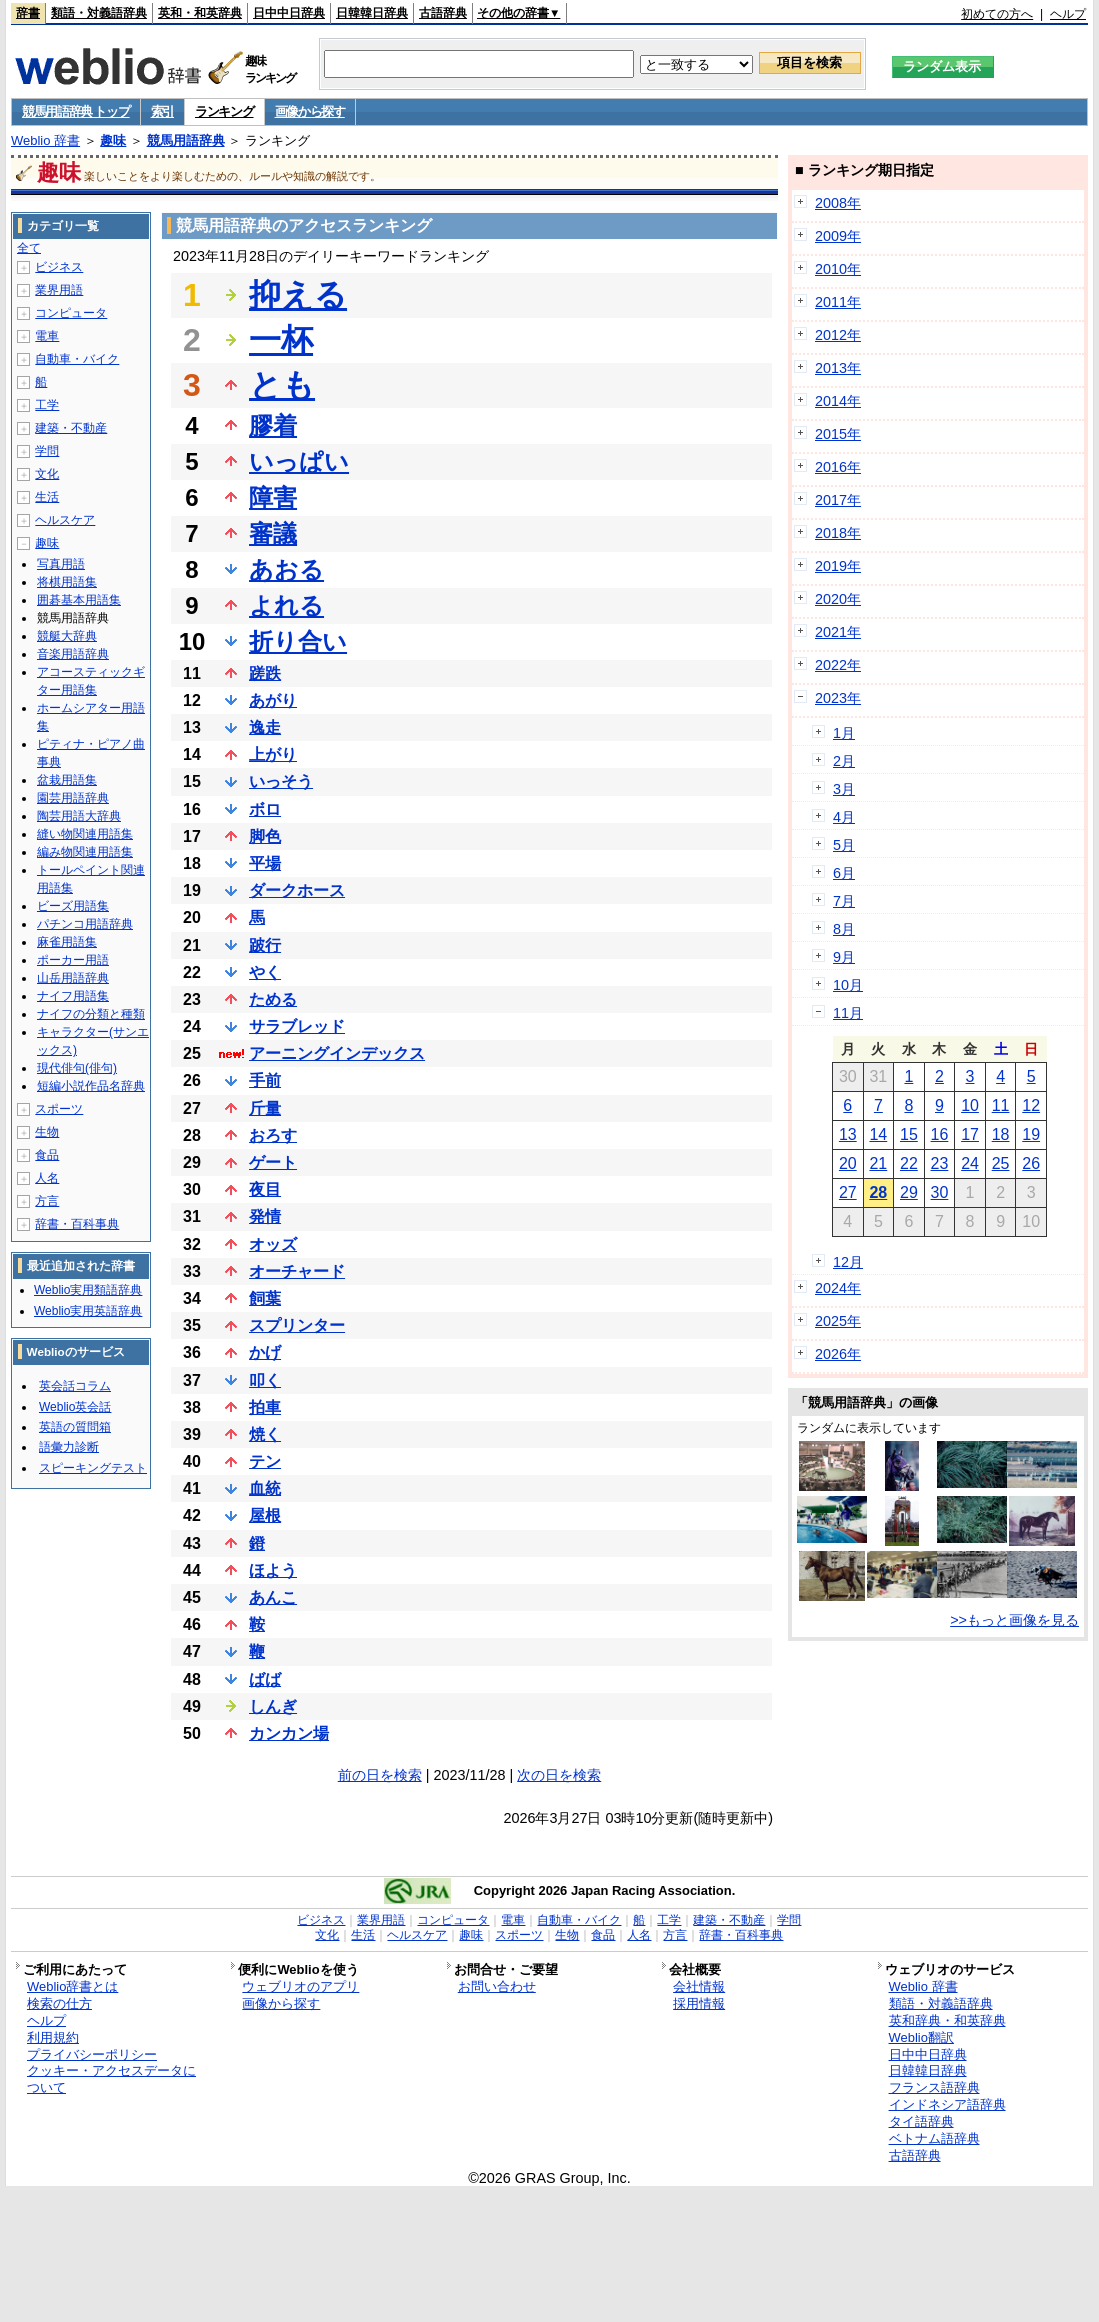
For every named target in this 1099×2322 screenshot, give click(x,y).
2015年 (838, 434)
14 (878, 1134)
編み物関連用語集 (85, 852)
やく (265, 972)
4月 (844, 817)
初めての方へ (997, 14)
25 (1001, 1163)
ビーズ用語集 (73, 906)
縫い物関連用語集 (85, 834)
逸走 (265, 727)
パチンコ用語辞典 (85, 924)
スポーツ (59, 1109)
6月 (844, 873)
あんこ (273, 1597)
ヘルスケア (65, 520)
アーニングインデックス (337, 1053)
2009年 (838, 236)
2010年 (838, 269)
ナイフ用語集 (73, 996)
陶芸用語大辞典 (79, 816)
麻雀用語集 (67, 942)
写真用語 (61, 564)
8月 (844, 929)
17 (970, 1134)
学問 (47, 451)
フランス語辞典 (934, 2087)
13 (848, 1134)
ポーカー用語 (73, 960)
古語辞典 (443, 13)
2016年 (838, 467)
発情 (265, 1216)
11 (1001, 1105)
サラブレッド (297, 1026)
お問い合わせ (497, 1986)
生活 (47, 497)
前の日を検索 (380, 1775)
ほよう (273, 1570)
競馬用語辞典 (186, 140)
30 (940, 1192)
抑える (298, 295)
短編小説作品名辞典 (91, 1086)
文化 (47, 474)
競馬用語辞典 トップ (76, 111)
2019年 (838, 566)
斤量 (265, 1108)
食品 (47, 1155)
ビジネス (59, 267)
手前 (265, 1080)
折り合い (298, 641)
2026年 (838, 1354)
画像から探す (310, 111)
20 (848, 1163)
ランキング (224, 111)
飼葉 (265, 1298)
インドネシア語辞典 (947, 2104)
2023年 (838, 698)
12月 (848, 1262)
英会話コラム (75, 1386)
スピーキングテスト (93, 1468)
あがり (273, 700)
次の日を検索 (559, 1775)
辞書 (28, 13)
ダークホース (297, 890)
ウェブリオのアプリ (300, 1986)
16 (940, 1134)
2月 (844, 761)
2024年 (838, 1288)
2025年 (838, 1321)
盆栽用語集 (67, 780)
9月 (844, 957)
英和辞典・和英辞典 (947, 2020)
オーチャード (297, 1271)
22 (909, 1163)
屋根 (265, 1515)
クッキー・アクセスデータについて (111, 2079)
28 (878, 1192)
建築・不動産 (71, 428)
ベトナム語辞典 (934, 2138)
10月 (848, 985)
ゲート (273, 1162)
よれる (286, 605)
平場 (265, 863)
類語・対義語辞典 (99, 13)
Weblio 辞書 (45, 140)
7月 (844, 901)
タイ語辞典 (921, 2121)
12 (1031, 1105)
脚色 (265, 836)
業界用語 (59, 290)
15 (909, 1134)
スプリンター (297, 1325)
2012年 (838, 335)
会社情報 (699, 1986)
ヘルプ (1068, 14)
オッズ (273, 1244)
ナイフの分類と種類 (91, 1014)
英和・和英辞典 (200, 13)
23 (940, 1163)
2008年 (838, 203)
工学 (47, 405)
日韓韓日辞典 (372, 13)
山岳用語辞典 (73, 978)
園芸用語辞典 (73, 798)
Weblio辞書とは (72, 1986)
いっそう (281, 781)
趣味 (113, 140)
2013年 (838, 368)
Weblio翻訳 (921, 2037)
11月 (848, 1013)
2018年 (838, 533)
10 (970, 1105)
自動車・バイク (77, 359)
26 (1031, 1163)
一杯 (281, 340)
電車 (47, 336)
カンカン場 (289, 1733)
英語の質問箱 (75, 1427)
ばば (265, 1679)
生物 (47, 1132)
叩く (265, 1380)
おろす (273, 1135)
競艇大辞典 (67, 636)
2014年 (838, 401)
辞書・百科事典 (77, 1224)
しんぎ (273, 1706)
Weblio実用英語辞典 (88, 1311)
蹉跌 (265, 673)
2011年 (838, 302)
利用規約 (53, 2037)
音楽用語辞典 (73, 654)
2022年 (838, 665)
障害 (273, 497)
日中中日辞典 (289, 13)
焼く (265, 1434)
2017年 (838, 500)
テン (265, 1461)
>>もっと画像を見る (1014, 1620)
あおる (286, 569)
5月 (844, 845)
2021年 (838, 632)
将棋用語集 (67, 582)
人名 (47, 1178)
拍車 (265, 1407)
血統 (265, 1488)
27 (848, 1192)
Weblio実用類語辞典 (88, 1290)
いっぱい (299, 461)
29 (909, 1192)
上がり (273, 754)
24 (970, 1163)
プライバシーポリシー (92, 2054)
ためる (273, 999)
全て (29, 248)
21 (878, 1163)
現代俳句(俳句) (77, 1068)
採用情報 (699, 2003)
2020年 (838, 599)
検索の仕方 (59, 2003)
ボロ (265, 809)
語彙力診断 (69, 1447)
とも (282, 385)
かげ (265, 1352)
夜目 (265, 1189)
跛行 (265, 945)
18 (1001, 1134)
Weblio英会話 (75, 1407)
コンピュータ (71, 313)
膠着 (273, 425)
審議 (273, 533)
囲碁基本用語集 (79, 600)
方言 (47, 1201)
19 (1031, 1134)
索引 (162, 111)
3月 (844, 789)
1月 (844, 733)
